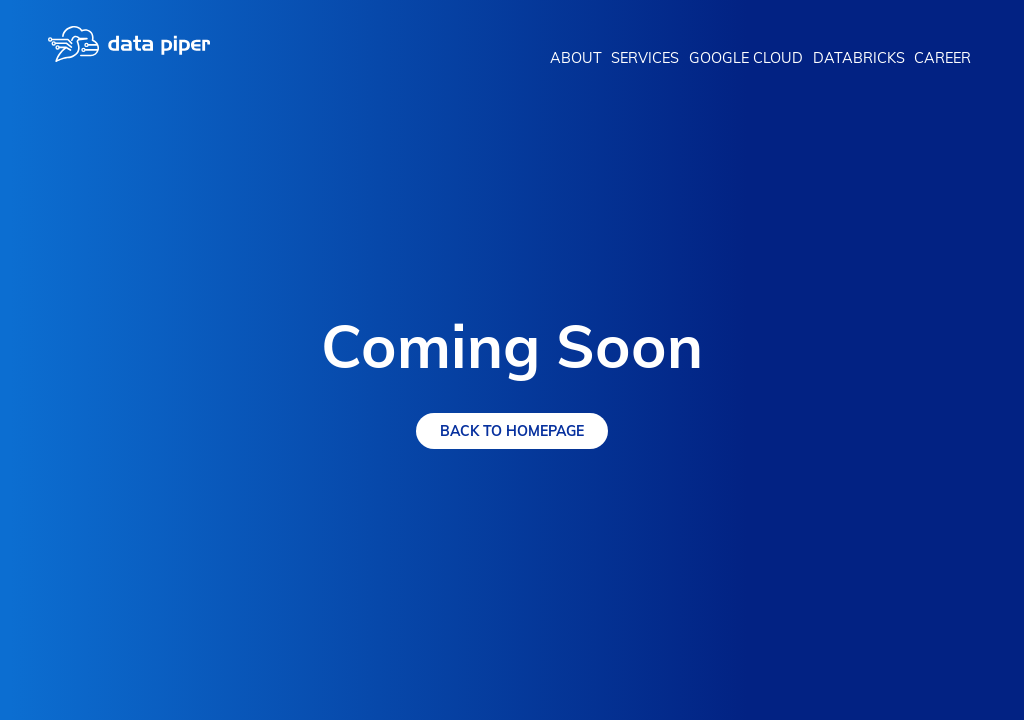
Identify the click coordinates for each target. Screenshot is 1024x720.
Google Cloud (746, 58)
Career (942, 58)
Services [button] (645, 58)
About (576, 58)
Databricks (859, 58)
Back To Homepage (512, 431)
